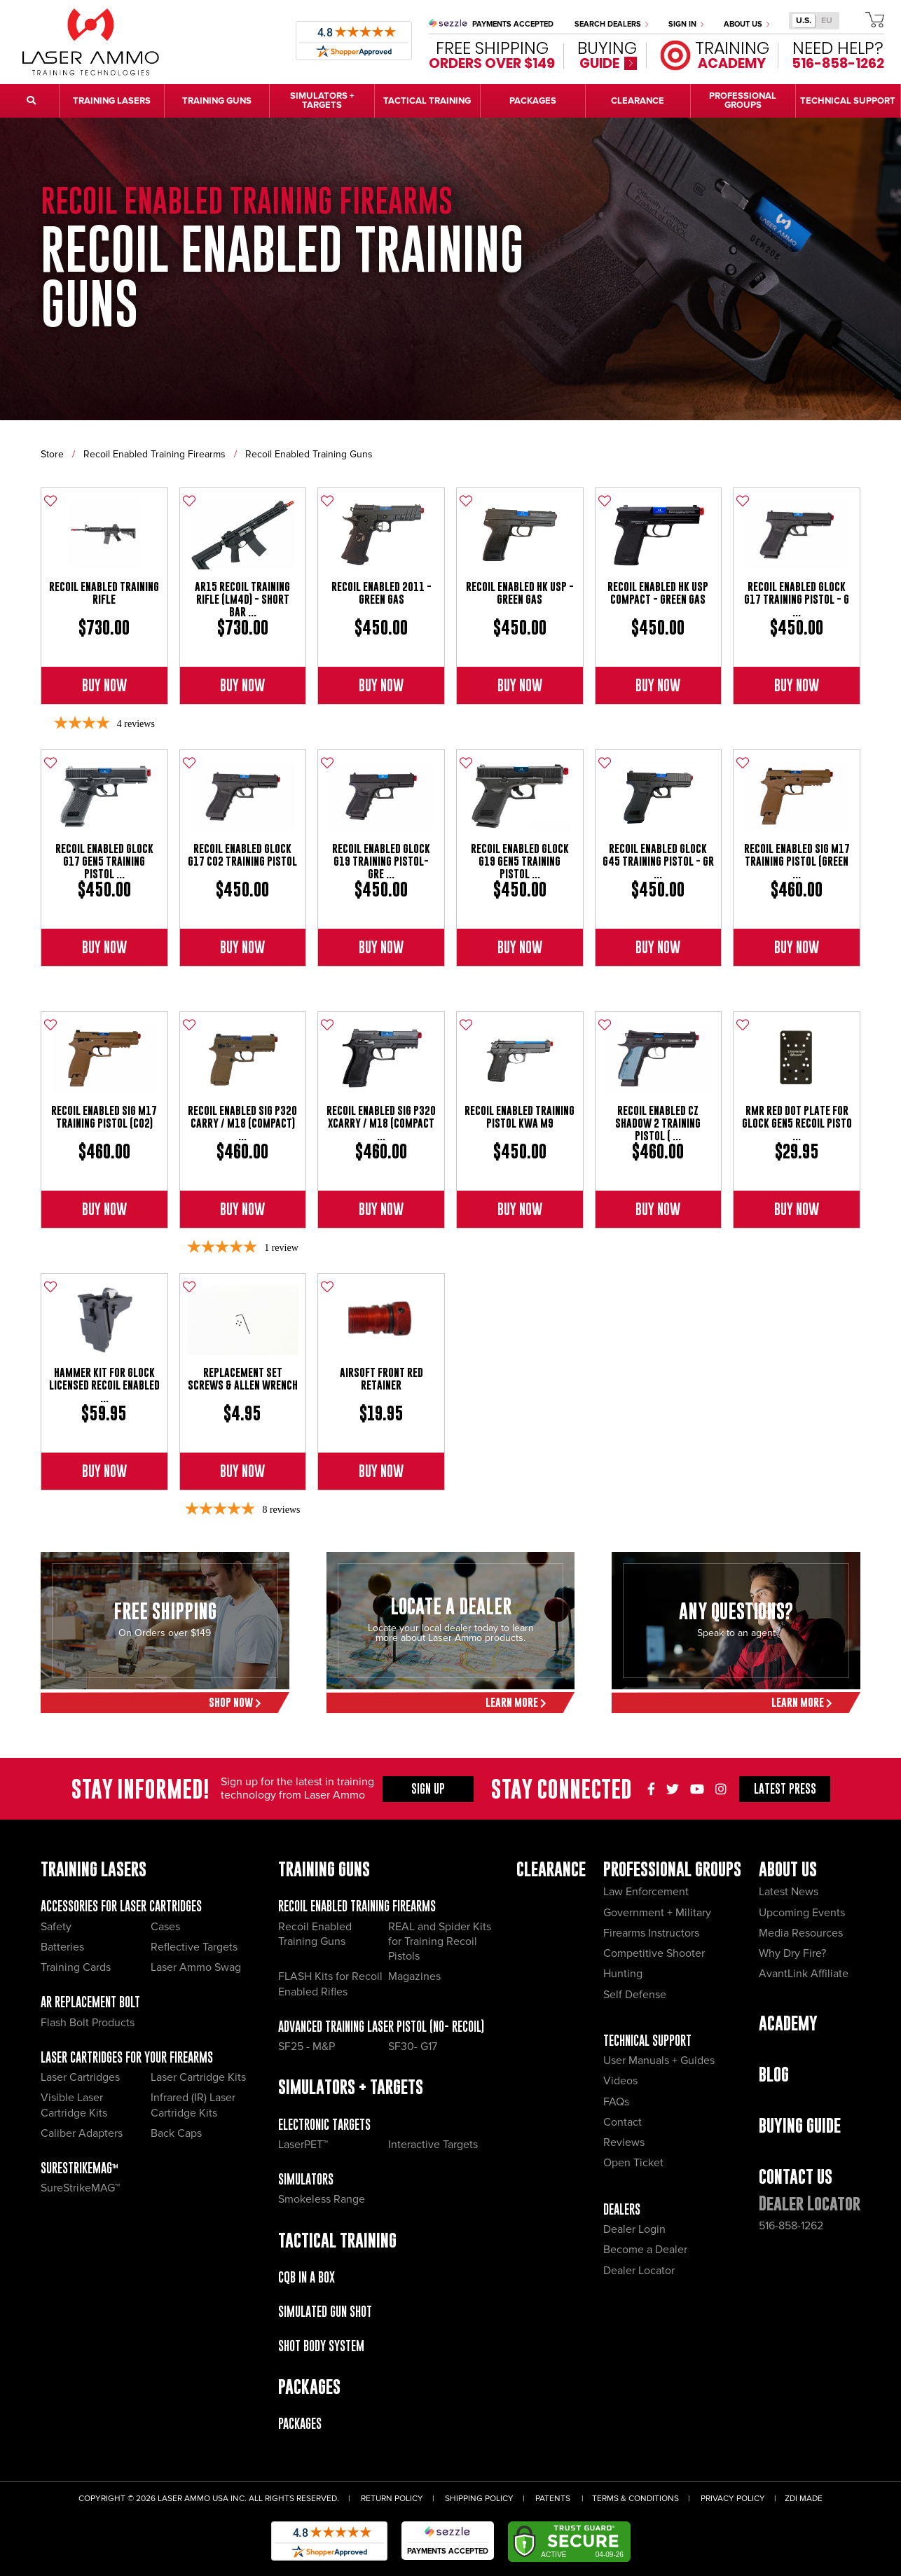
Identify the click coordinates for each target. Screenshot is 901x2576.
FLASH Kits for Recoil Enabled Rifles (330, 1983)
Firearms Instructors (651, 1933)
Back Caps (176, 2133)
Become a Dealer (645, 2250)
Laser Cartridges (80, 2077)
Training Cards (76, 1967)
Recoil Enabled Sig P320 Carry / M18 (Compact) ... (242, 1123)
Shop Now (235, 1702)
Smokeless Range (321, 2199)
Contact (622, 2122)
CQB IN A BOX (306, 2277)
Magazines (414, 1976)
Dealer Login (634, 2229)
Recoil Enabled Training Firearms (154, 454)
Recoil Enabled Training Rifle (104, 593)
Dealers (621, 2209)
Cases (165, 1927)
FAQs (616, 2102)
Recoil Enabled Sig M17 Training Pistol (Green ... (797, 861)
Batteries (62, 1947)
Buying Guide (800, 2125)
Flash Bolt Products (88, 2023)
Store (52, 454)
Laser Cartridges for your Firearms (127, 2057)
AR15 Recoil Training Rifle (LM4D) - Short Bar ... (242, 599)
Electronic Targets (324, 2124)
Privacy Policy (733, 2498)
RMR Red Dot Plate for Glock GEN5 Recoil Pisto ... (797, 1123)
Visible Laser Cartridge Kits (74, 2105)
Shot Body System (321, 2346)
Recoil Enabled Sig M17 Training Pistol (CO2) (104, 1117)
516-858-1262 (791, 2226)
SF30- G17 (412, 2047)
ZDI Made (804, 2498)
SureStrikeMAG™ (79, 2168)
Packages (300, 2423)
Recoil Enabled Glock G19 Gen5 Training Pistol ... (520, 861)
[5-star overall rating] (242, 1248)
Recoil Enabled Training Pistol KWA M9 (520, 1117)
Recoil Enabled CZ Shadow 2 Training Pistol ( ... (658, 1123)
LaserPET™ (303, 2145)
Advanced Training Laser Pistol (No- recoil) (381, 2026)
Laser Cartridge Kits (198, 2077)
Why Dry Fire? (792, 1953)
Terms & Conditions (635, 2498)
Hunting (622, 1974)
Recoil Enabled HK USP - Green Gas (520, 593)
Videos (620, 2081)
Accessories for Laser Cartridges (121, 1906)
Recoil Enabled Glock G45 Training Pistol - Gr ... (658, 861)
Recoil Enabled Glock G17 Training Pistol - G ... (796, 599)
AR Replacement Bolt (90, 2002)
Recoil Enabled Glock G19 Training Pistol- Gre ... (381, 861)
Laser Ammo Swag (196, 1967)
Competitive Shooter (654, 1953)
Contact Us (795, 2176)
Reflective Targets (194, 1947)
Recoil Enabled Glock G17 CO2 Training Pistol (242, 855)
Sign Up (428, 1789)
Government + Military (657, 1913)
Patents (552, 2498)
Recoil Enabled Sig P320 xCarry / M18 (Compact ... (381, 1123)
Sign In (685, 24)
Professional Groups (672, 1869)
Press (785, 1789)
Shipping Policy (479, 2498)
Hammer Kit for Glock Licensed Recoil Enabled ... (104, 1385)
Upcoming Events (802, 1913)
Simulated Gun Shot (325, 2311)
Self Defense (634, 1995)
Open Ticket (633, 2163)
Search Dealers (611, 24)
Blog (774, 2074)
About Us (746, 24)
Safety (56, 1927)
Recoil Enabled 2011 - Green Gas (381, 593)
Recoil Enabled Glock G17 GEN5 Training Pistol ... (104, 861)
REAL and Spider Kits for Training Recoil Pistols (439, 1942)
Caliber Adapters (82, 2133)
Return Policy (392, 2498)
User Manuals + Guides (659, 2061)
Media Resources (801, 1933)
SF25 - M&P (306, 2047)
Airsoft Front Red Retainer (381, 1379)
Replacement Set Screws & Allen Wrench (243, 1379)
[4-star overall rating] (104, 724)
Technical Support (647, 2040)
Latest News (788, 1892)
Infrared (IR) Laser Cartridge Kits (193, 2105)
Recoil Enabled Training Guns (309, 454)
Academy (788, 2023)
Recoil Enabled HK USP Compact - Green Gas (657, 593)
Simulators (305, 2179)
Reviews (624, 2142)
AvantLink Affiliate (803, 1974)
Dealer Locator (639, 2271)
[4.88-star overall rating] (242, 1510)
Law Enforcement (646, 1892)
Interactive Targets (433, 2145)
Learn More (516, 1702)
